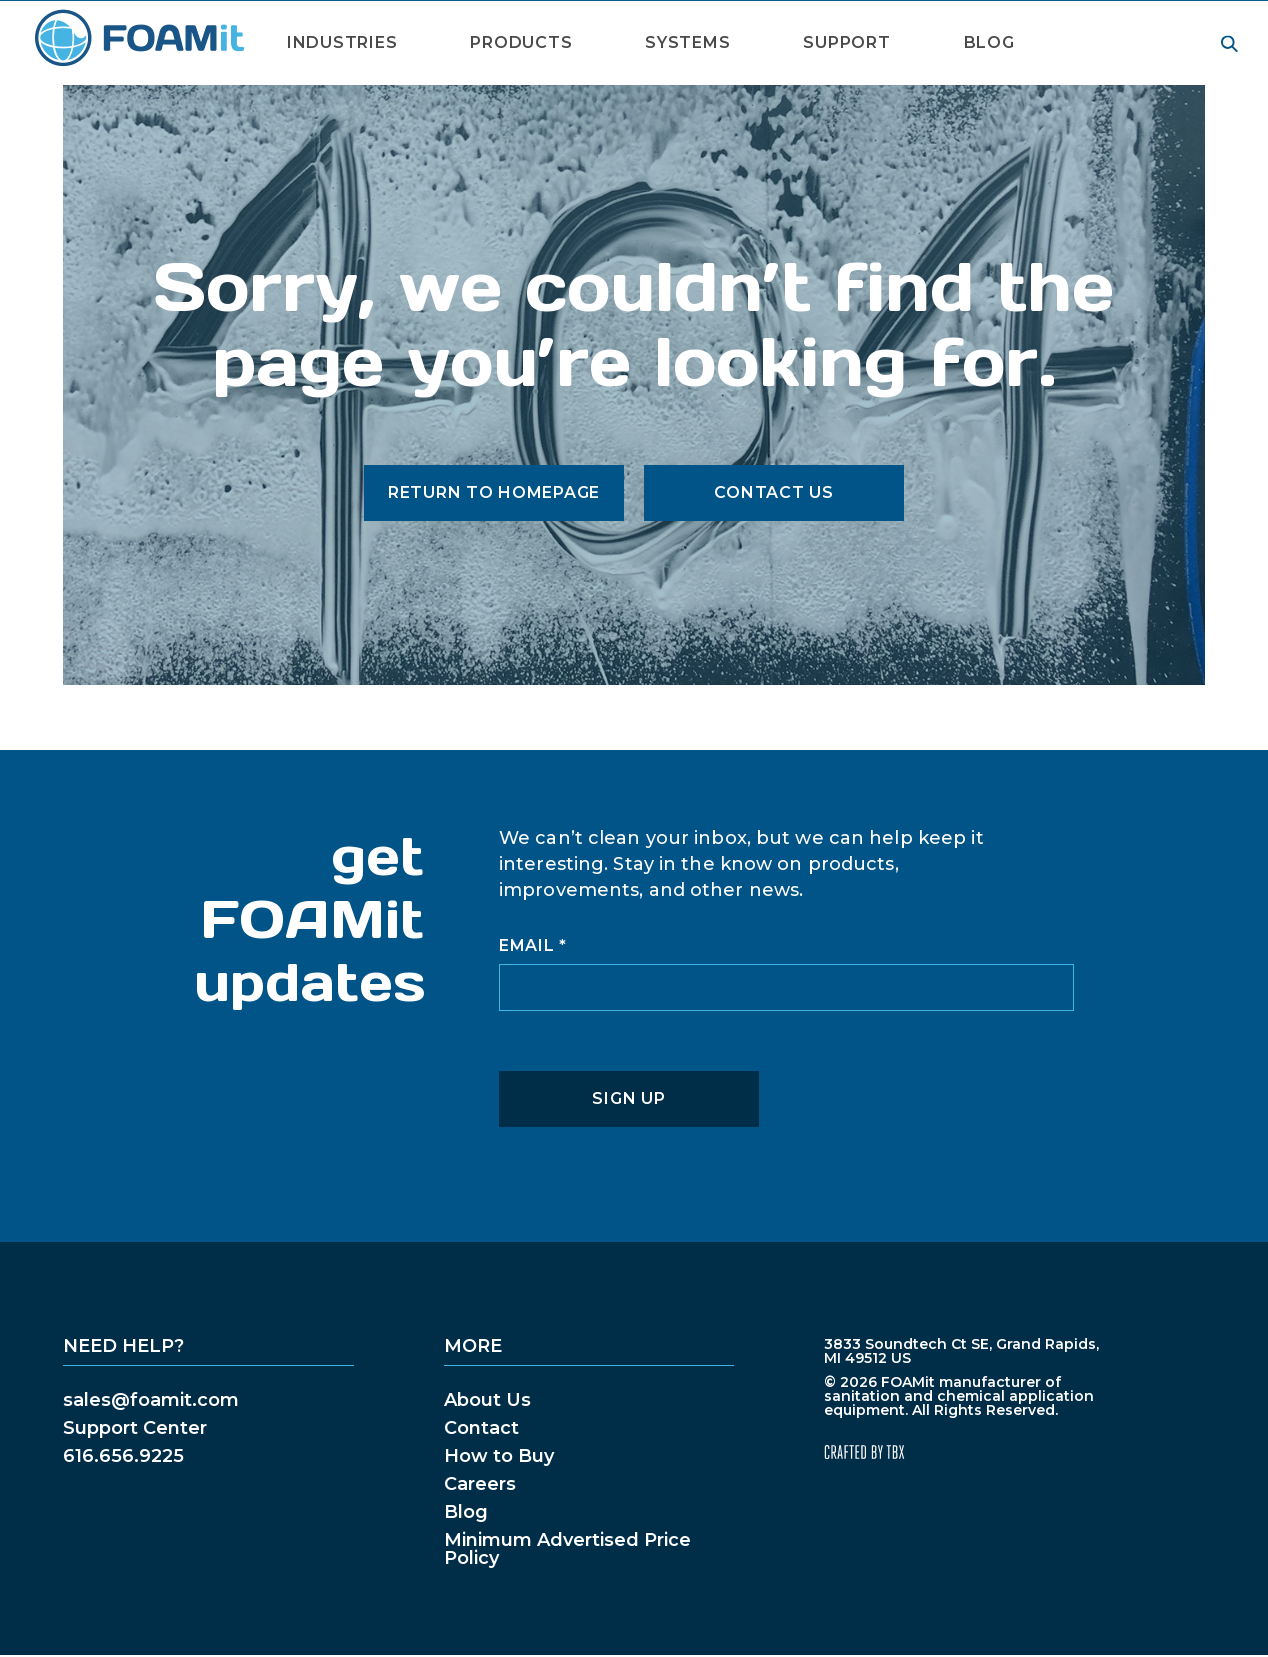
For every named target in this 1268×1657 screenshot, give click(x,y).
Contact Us (773, 492)
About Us (487, 1400)
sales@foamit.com (151, 1400)
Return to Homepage (494, 492)
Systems (687, 42)
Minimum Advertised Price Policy (567, 1549)
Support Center (135, 1428)
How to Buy (499, 1456)
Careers (480, 1484)
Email (533, 946)
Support (846, 42)
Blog (989, 42)
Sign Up (628, 1098)
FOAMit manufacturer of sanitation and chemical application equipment (138, 38)
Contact (481, 1428)
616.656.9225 (123, 1456)
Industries (342, 42)
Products (521, 42)
